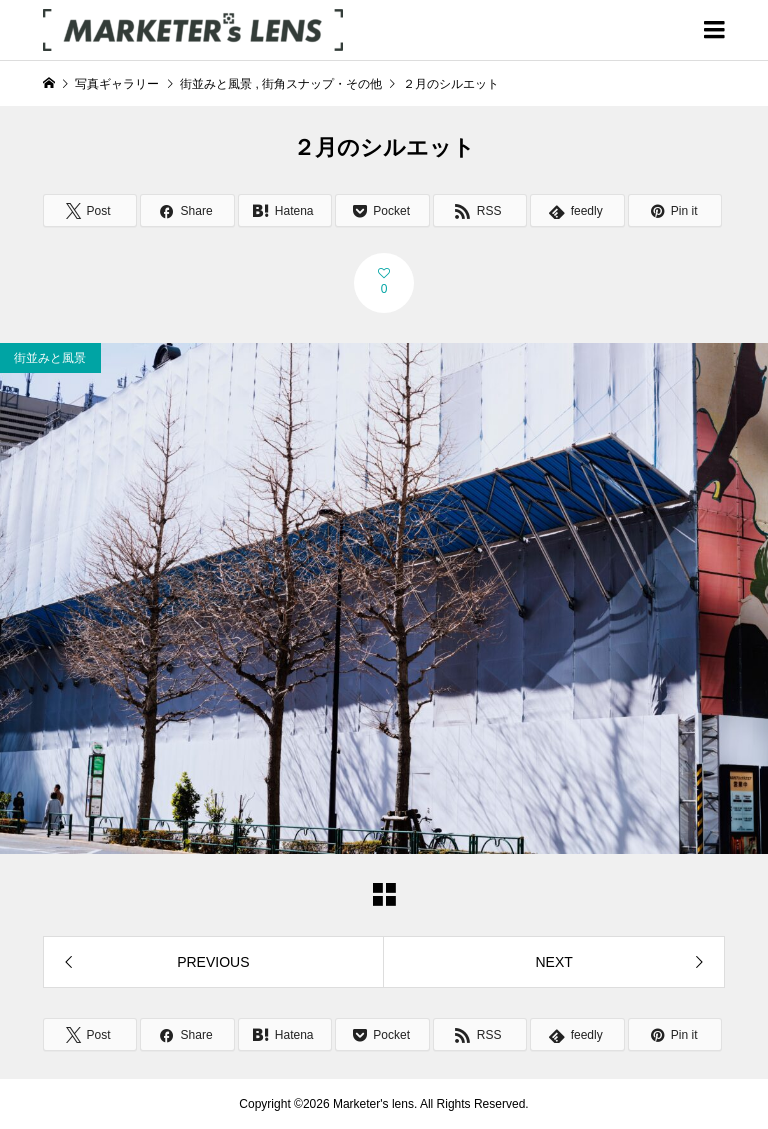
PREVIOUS (213, 962)
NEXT (553, 962)
